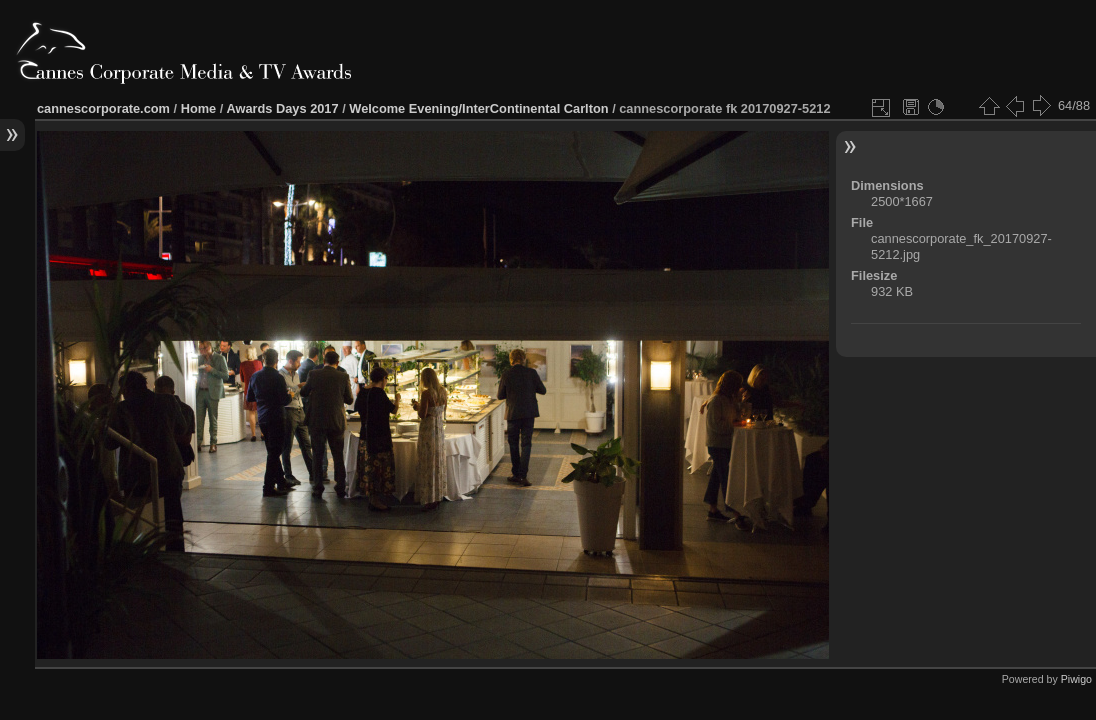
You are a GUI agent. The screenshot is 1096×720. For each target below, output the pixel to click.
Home (199, 108)
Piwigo (1076, 679)
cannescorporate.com (103, 108)
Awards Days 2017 (282, 108)
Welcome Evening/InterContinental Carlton (478, 108)
